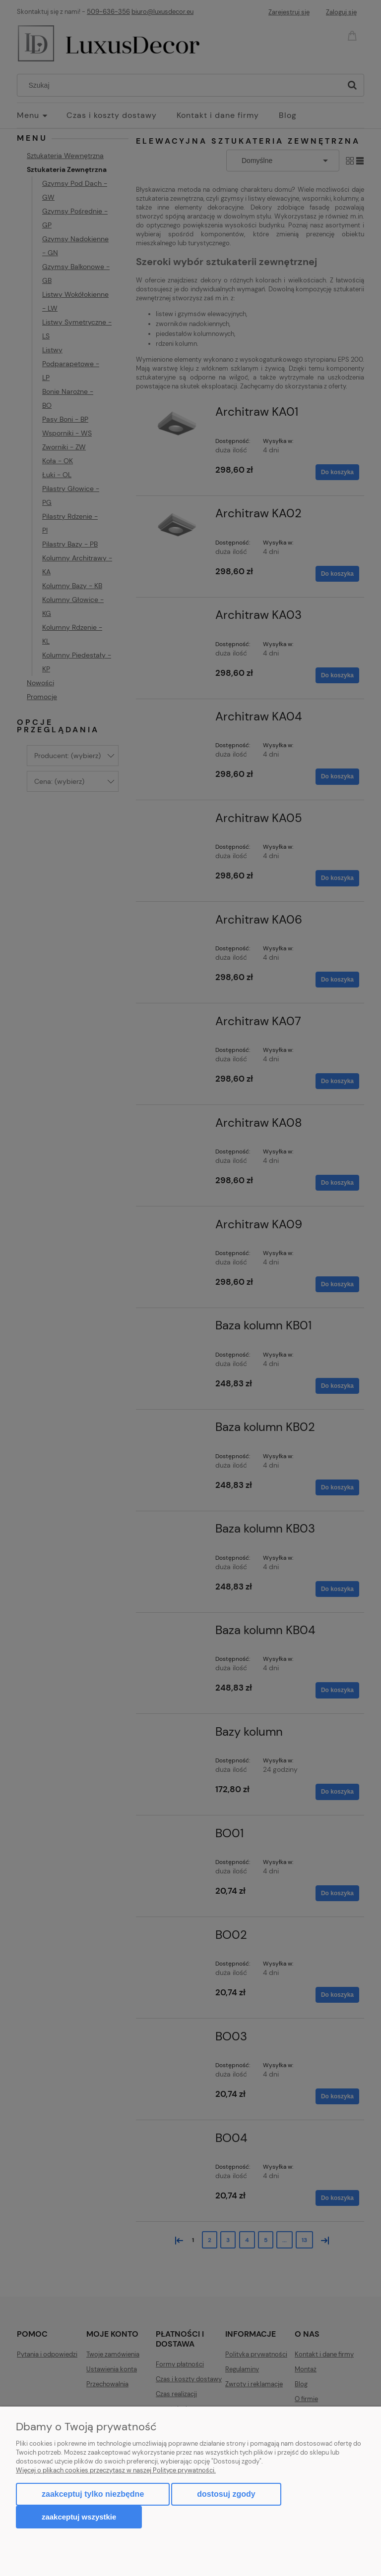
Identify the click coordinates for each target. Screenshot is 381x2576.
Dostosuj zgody (226, 2494)
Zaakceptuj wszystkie (79, 2517)
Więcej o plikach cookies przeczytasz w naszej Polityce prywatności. (116, 2470)
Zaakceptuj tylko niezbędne (93, 2494)
